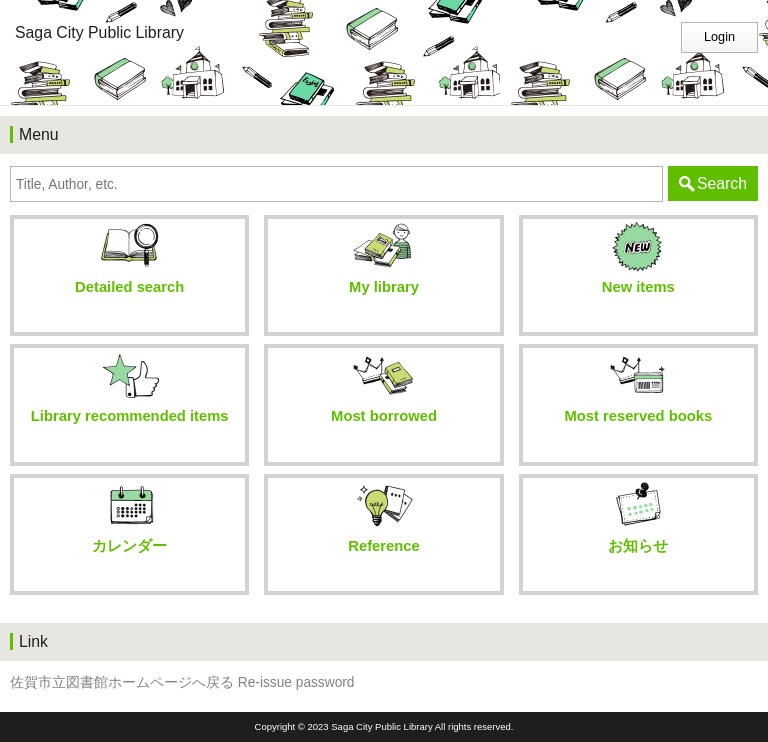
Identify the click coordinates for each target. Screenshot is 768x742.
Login (719, 37)
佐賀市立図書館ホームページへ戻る (122, 682)
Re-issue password (296, 682)
